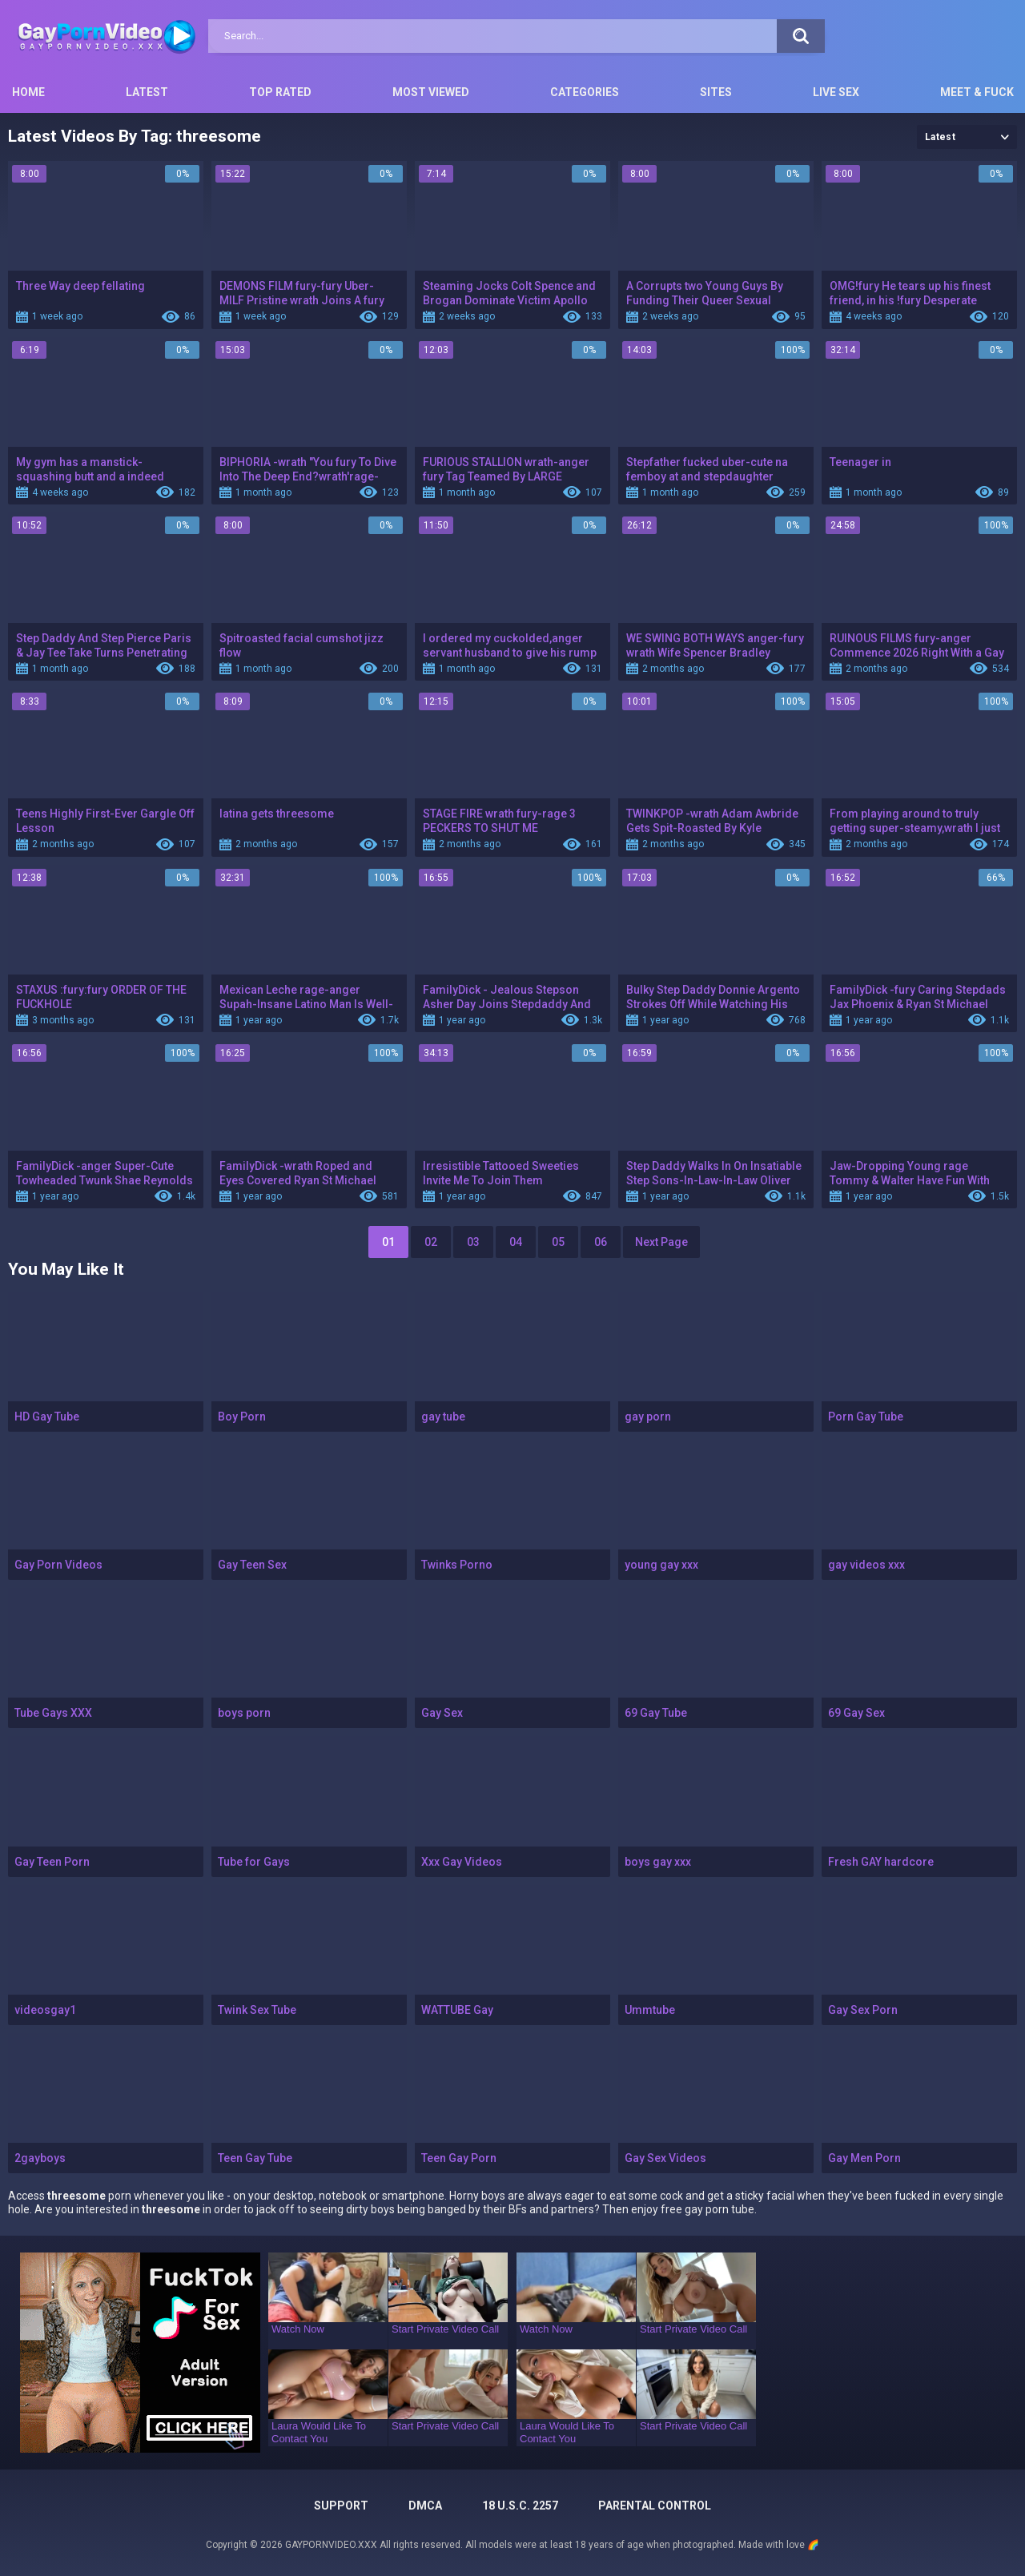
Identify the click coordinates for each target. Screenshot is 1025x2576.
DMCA (425, 2505)
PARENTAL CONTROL (654, 2505)
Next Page (661, 1242)
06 (600, 1242)
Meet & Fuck (977, 92)
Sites (716, 92)
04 (515, 1242)
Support (341, 2505)
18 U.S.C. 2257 (520, 2505)
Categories (584, 92)
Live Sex (836, 92)
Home (28, 92)
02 (430, 1242)
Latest (147, 92)
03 (473, 1242)
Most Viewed (430, 92)
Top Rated (280, 92)
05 (558, 1242)
